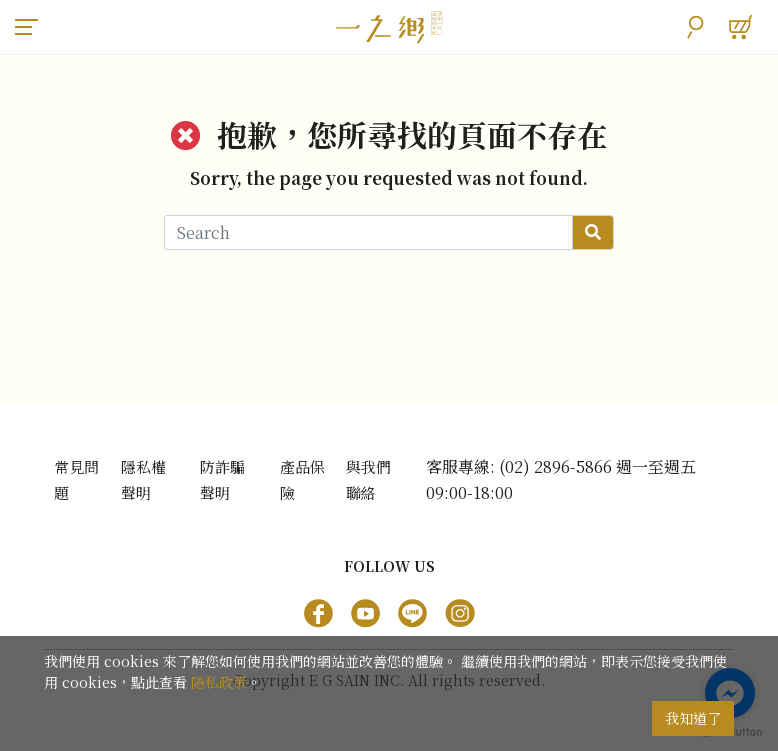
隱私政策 (219, 682)
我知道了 (693, 718)
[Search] (368, 232)
